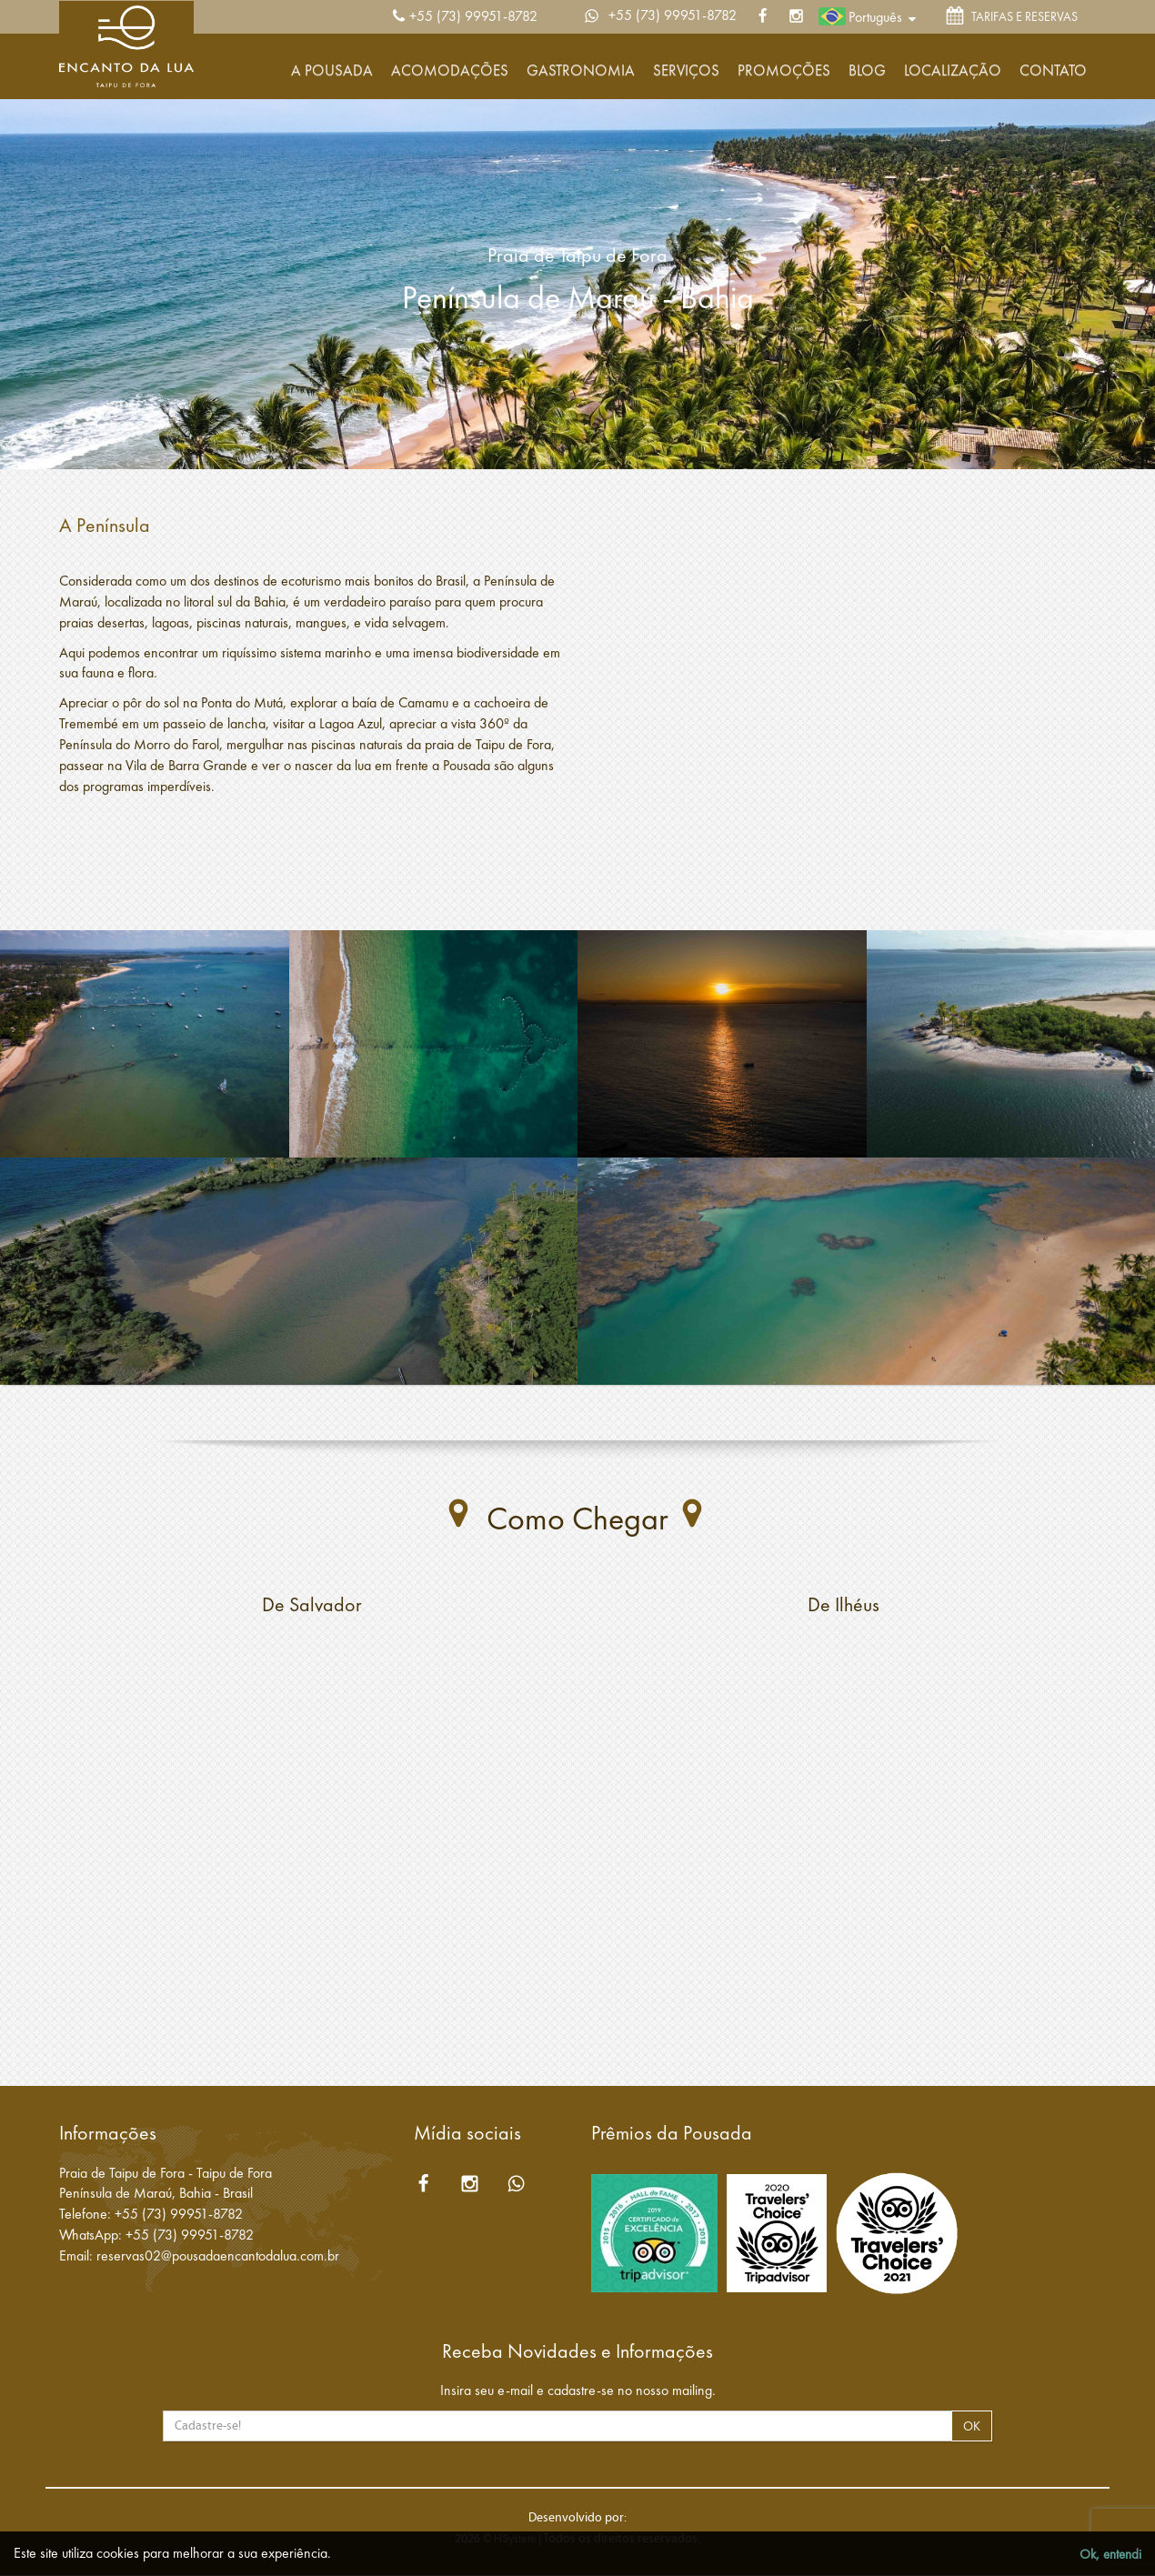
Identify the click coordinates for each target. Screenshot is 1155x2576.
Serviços (686, 70)
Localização (952, 70)
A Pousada (332, 70)
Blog (867, 70)
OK (971, 2426)
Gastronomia (581, 70)
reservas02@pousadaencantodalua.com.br (217, 2255)
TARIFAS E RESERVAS (1012, 18)
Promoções (784, 70)
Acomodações (449, 70)
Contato (1053, 70)
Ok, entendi (1110, 2554)
